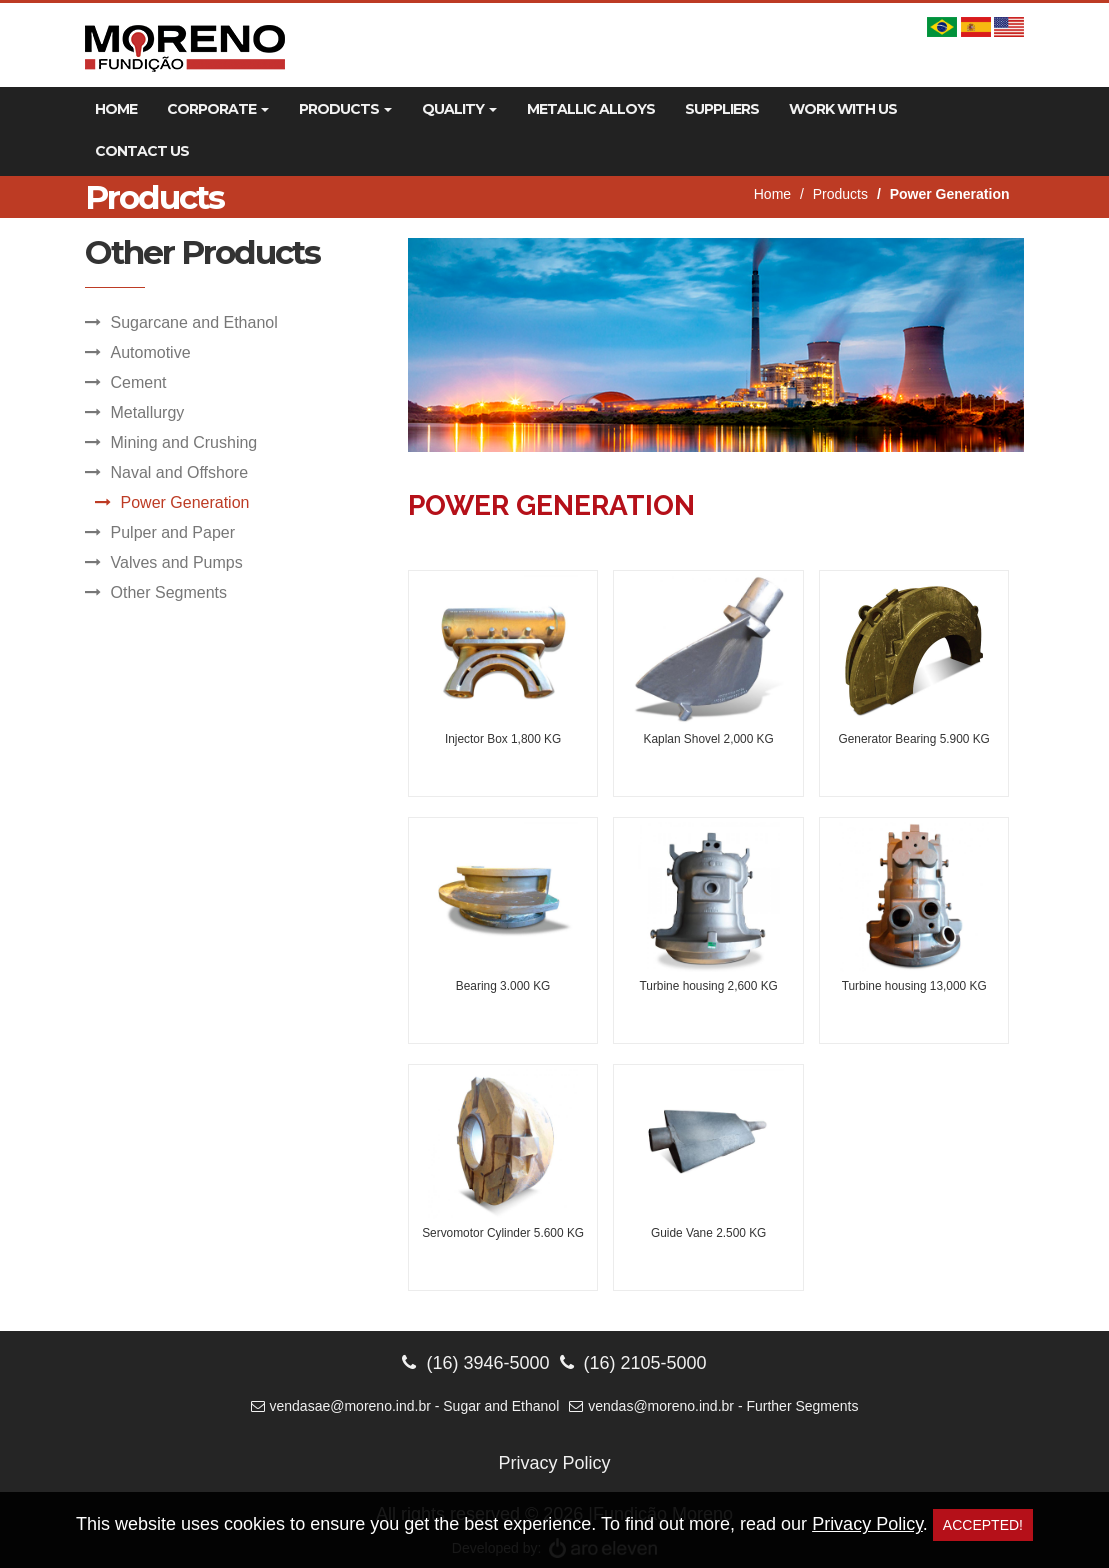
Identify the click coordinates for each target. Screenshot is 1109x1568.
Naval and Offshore (180, 472)
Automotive (151, 352)
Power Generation (185, 502)
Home (116, 109)
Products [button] (345, 109)
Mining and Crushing (184, 442)
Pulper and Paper (173, 532)
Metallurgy (148, 412)
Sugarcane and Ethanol (194, 322)
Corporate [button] (218, 109)
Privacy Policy (554, 1463)
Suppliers (722, 109)
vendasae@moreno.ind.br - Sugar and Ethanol (405, 1406)
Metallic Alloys (591, 109)
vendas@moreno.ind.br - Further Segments (713, 1406)
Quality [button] (459, 109)
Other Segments (169, 592)
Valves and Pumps (177, 562)
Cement (139, 382)
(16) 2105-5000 (633, 1363)
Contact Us (142, 151)
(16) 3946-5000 (475, 1363)
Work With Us (843, 109)
